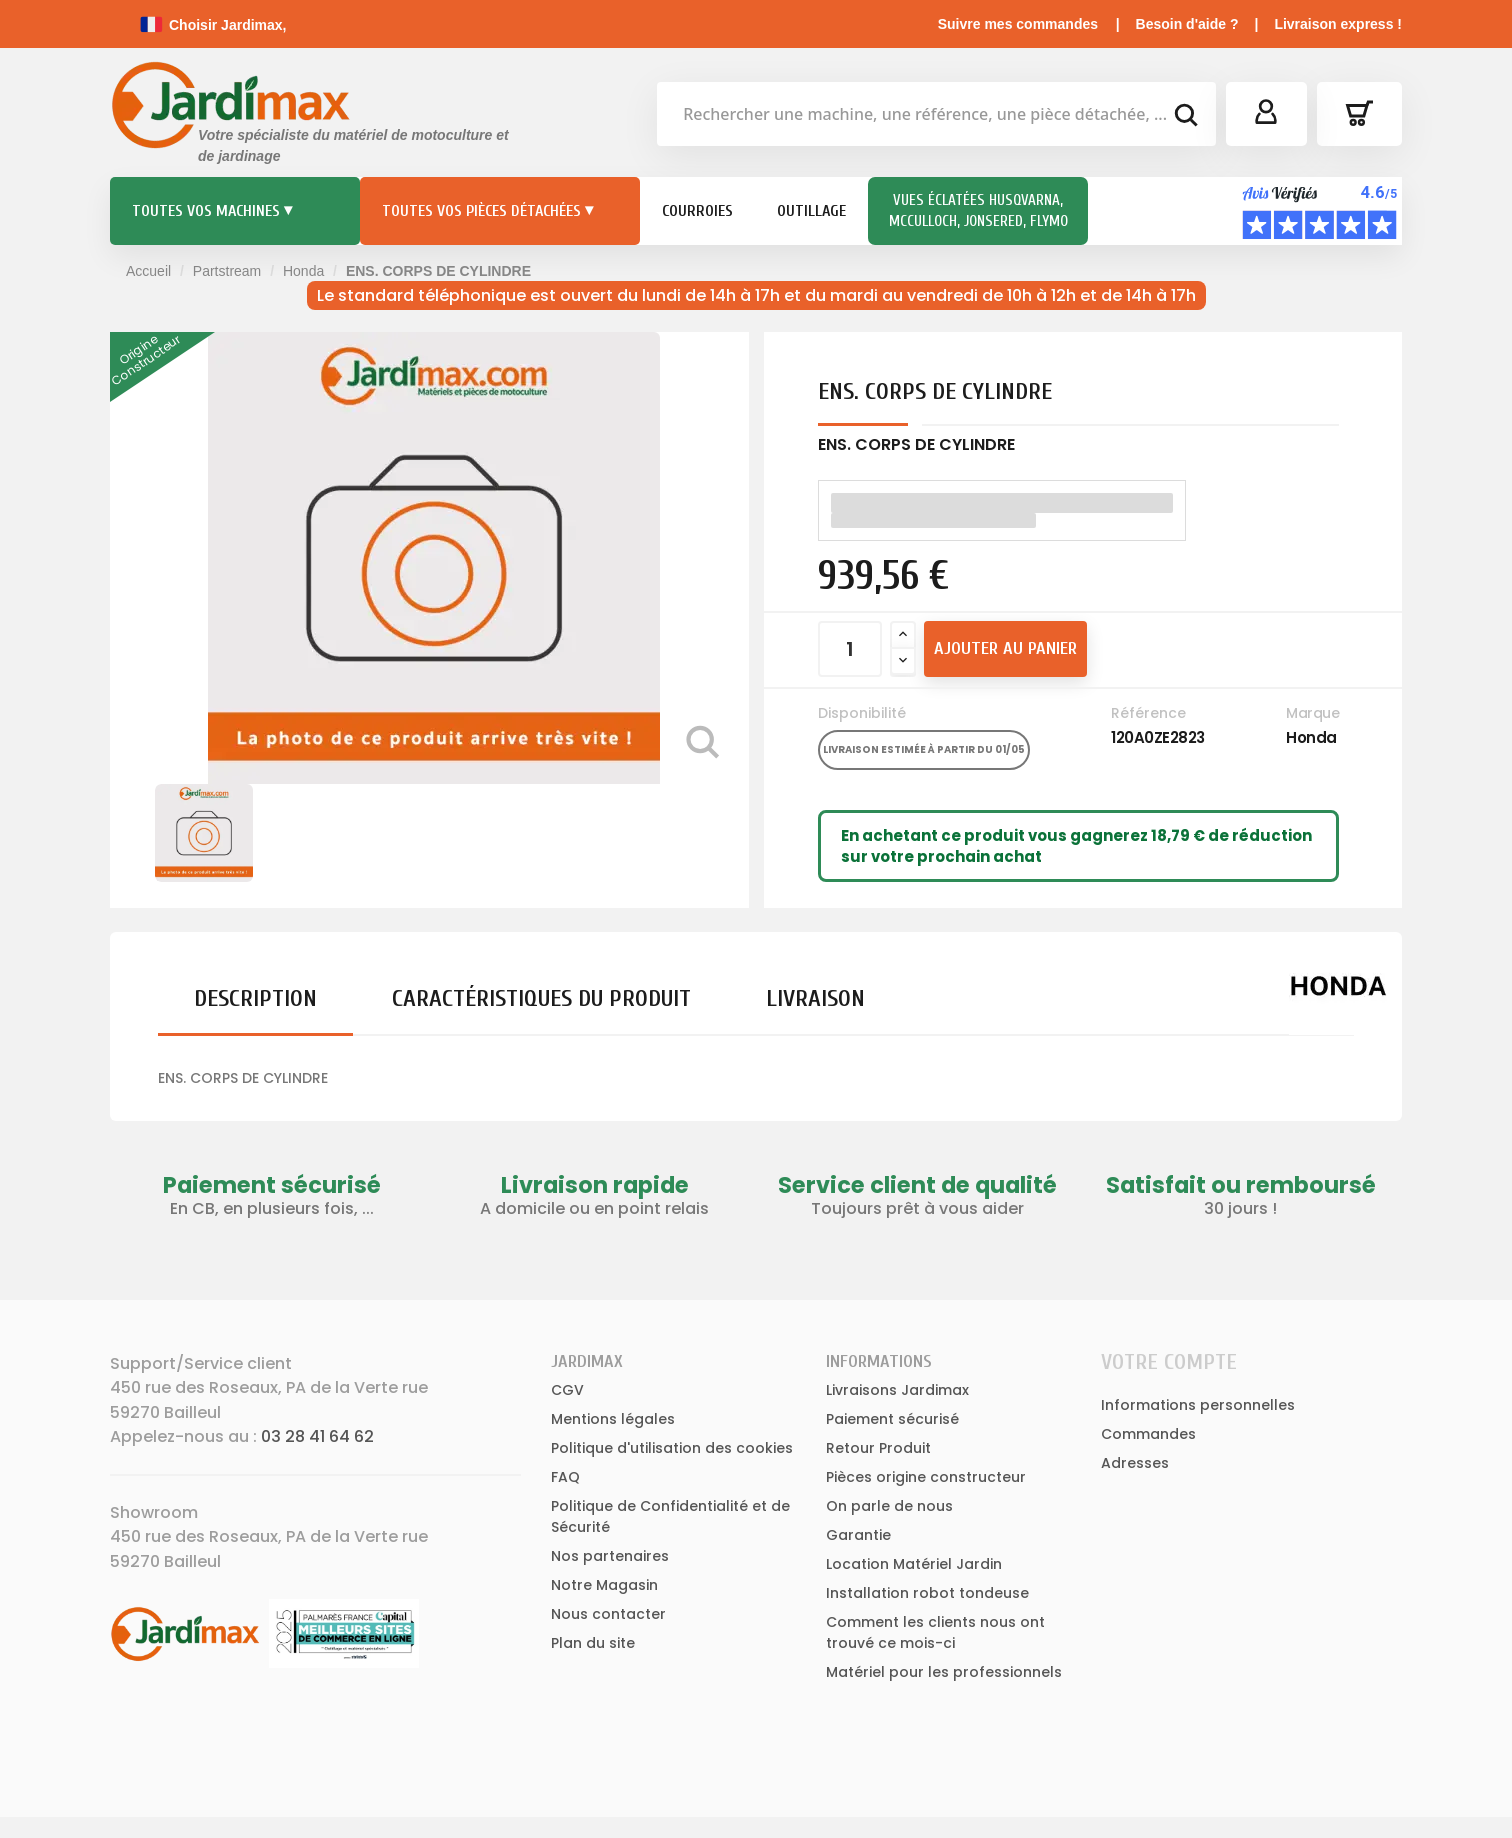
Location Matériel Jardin (914, 1564)
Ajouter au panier (1005, 648)
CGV (567, 1390)
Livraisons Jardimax (897, 1390)
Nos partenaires (610, 1556)
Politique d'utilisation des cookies (672, 1448)
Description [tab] (255, 998)
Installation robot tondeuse (927, 1593)
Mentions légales (613, 1419)
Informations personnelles (1198, 1405)
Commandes (1148, 1434)
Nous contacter (608, 1614)
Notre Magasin (604, 1585)
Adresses (1135, 1463)
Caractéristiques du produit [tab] (541, 998)
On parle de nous (889, 1506)
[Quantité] (850, 649)
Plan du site (593, 1643)
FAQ (565, 1477)
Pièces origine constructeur (926, 1477)
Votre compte (1169, 1362)
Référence (1148, 713)
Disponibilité (862, 713)
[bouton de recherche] (1185, 118)
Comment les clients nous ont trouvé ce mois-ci (935, 1632)
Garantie (858, 1535)
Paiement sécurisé (892, 1419)
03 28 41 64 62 (317, 1436)
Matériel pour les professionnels (944, 1672)
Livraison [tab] (815, 998)
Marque (1312, 713)
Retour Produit (878, 1448)
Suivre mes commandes (1018, 24)
